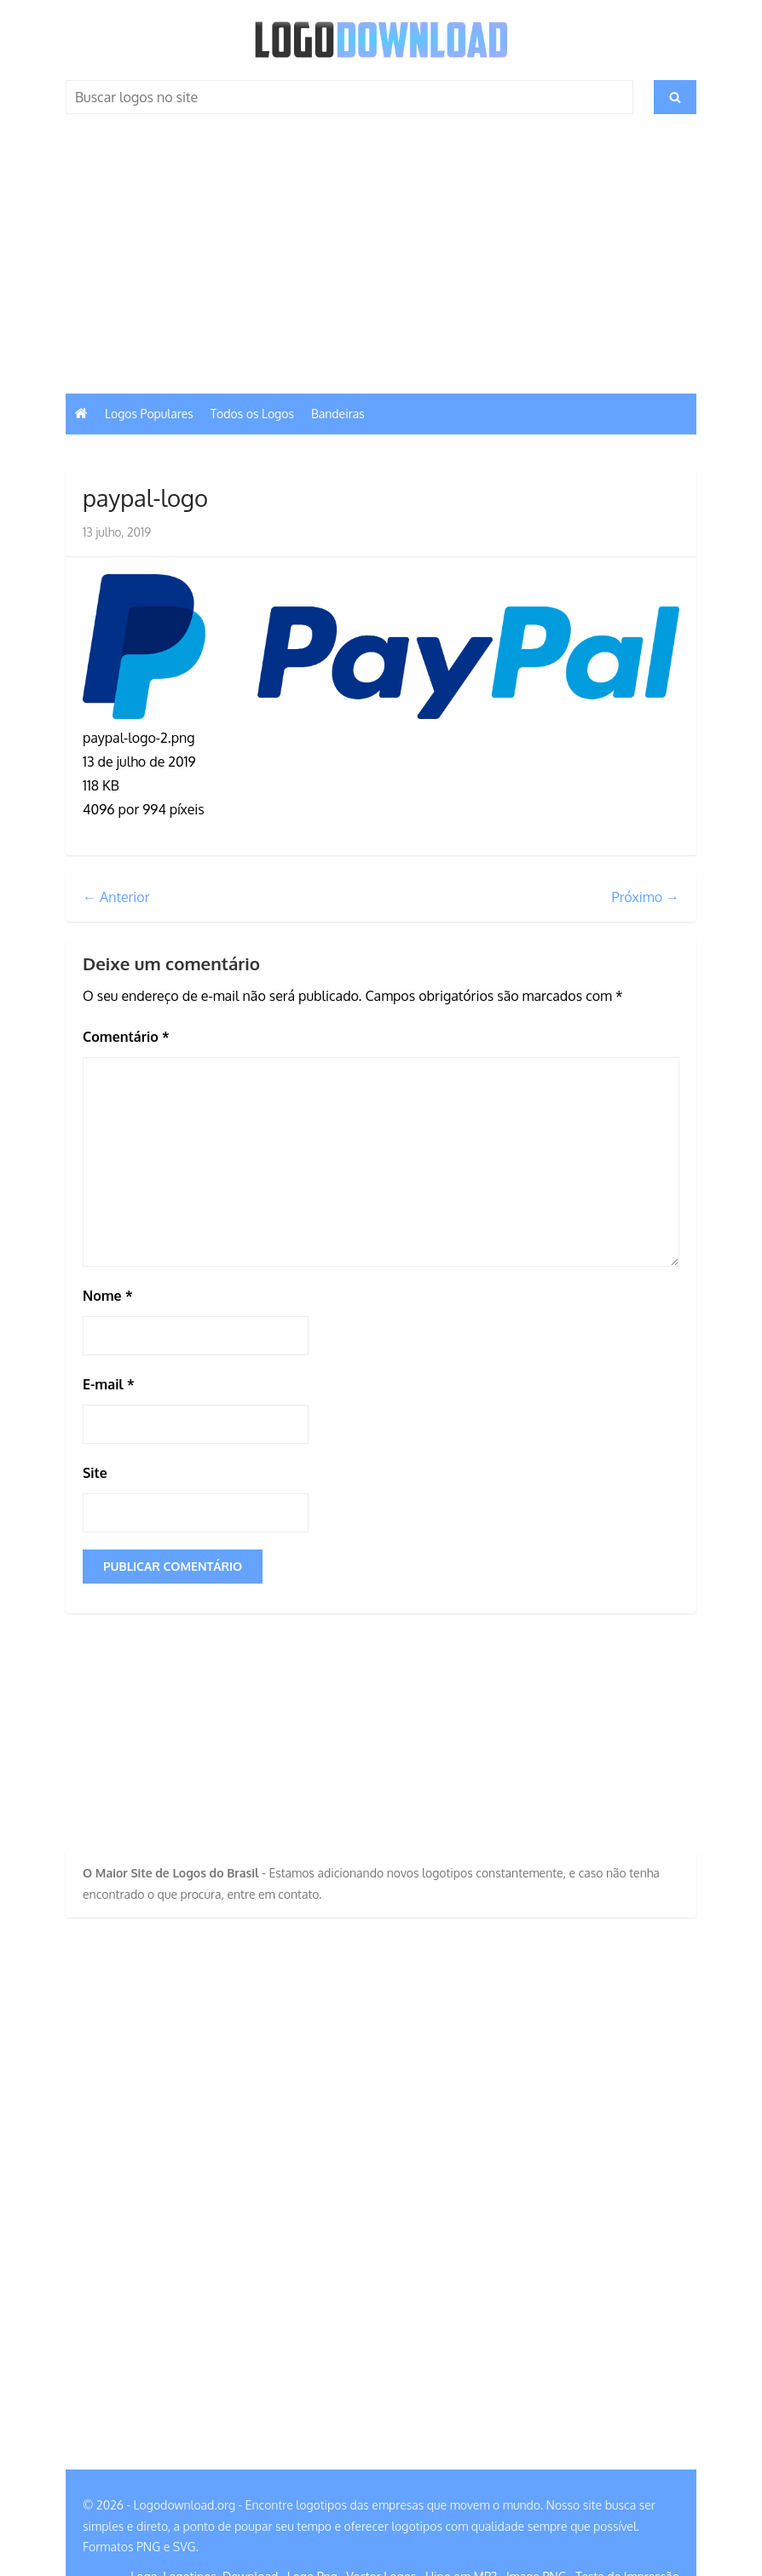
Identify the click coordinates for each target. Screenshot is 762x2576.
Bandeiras (338, 413)
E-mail (109, 1384)
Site (95, 1472)
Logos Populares (149, 413)
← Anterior (116, 897)
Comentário (126, 1036)
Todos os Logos (252, 413)
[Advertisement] (381, 266)
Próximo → (645, 897)
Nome (108, 1295)
